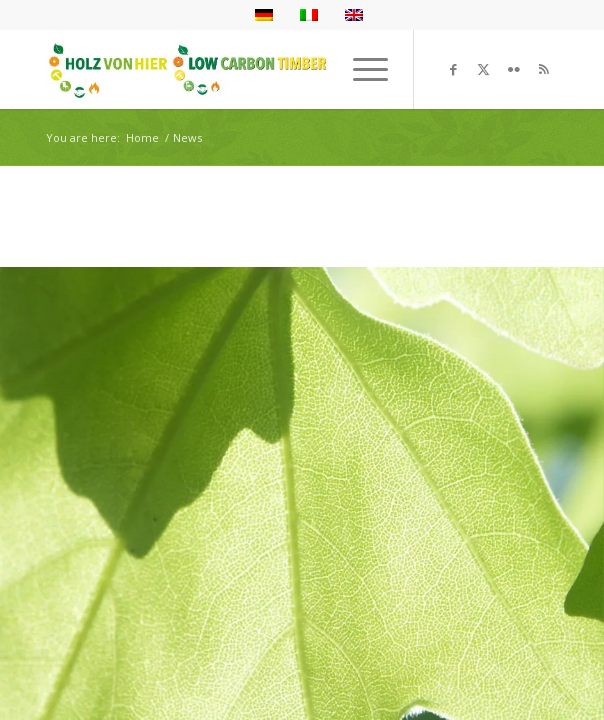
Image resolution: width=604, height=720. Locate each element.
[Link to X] (484, 69)
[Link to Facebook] (454, 69)
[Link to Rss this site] (544, 69)
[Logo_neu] (250, 69)
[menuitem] (360, 69)
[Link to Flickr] (514, 69)
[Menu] (360, 69)
